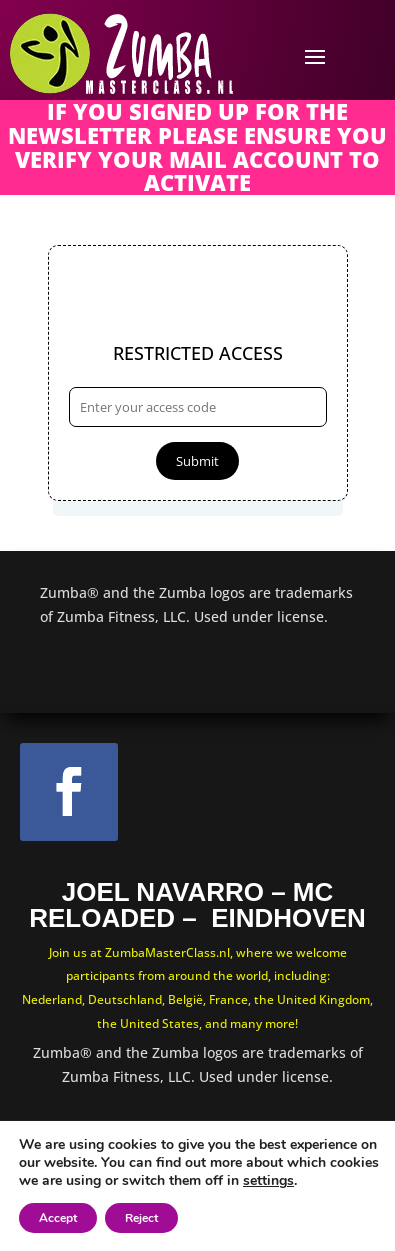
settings (268, 1181)
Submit (197, 461)
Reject (141, 1218)
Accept (58, 1218)
